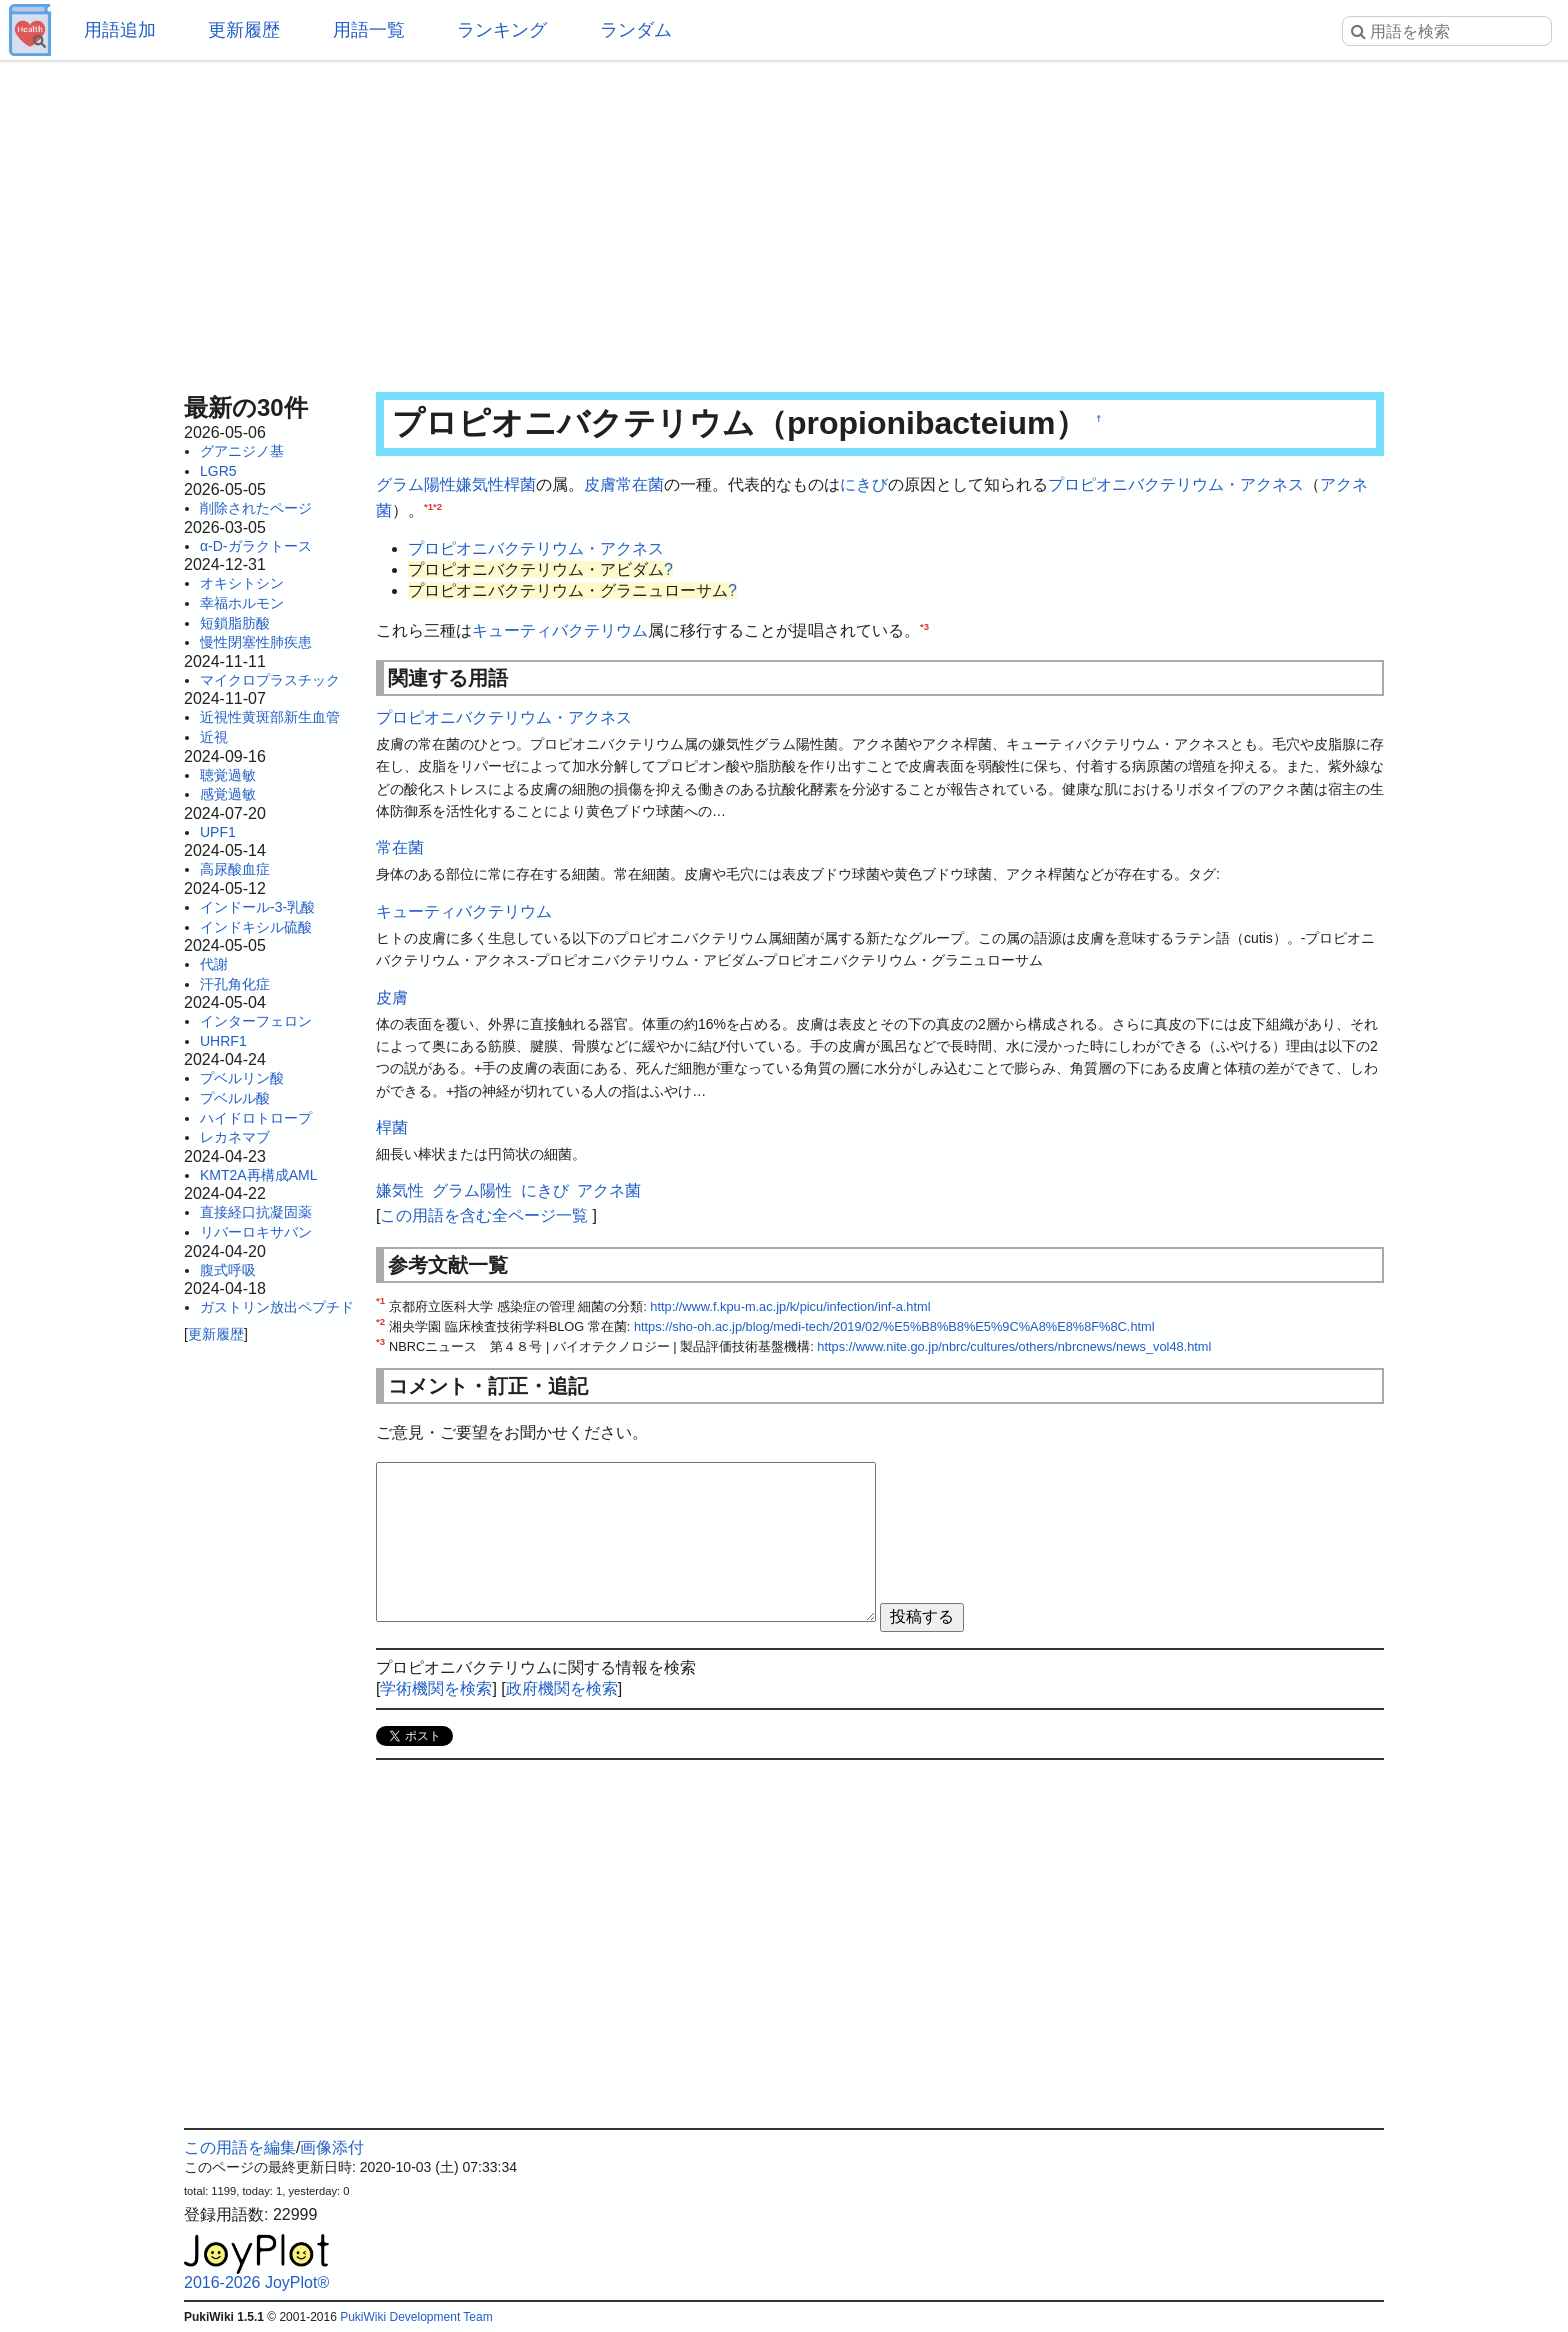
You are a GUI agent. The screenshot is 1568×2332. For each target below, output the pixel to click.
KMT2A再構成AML (258, 1175)
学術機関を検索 (436, 1688)
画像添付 (332, 2147)
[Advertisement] (784, 220)
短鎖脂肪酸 (235, 623)
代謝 (214, 964)
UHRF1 (223, 1041)
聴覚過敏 (228, 775)
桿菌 (520, 484)
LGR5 (218, 471)
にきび (864, 484)
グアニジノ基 (242, 451)
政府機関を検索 (562, 1688)
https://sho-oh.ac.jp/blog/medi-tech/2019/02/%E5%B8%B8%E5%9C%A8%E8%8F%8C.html (894, 1326)
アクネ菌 (609, 1190)
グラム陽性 (416, 484)
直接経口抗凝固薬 (256, 1212)
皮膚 (600, 484)
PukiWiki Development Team (416, 2317)
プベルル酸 (235, 1098)
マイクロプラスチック (270, 680)
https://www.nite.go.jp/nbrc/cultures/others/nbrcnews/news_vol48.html (1014, 1346)
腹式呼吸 (228, 1270)
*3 (924, 626)
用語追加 (120, 30)
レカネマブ (235, 1137)
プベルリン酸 (242, 1078)
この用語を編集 (240, 2147)
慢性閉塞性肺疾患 (256, 642)
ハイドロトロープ (256, 1118)
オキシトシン (242, 583)
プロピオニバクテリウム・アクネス (1176, 484)
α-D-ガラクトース (256, 546)
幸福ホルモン (242, 603)
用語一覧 (369, 30)
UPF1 (218, 832)
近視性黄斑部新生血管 (270, 717)
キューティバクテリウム (560, 630)
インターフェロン (256, 1021)
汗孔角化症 (235, 984)
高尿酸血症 (235, 869)
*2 (437, 505)
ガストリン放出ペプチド (277, 1307)
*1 (428, 505)
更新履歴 (244, 30)
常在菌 (640, 484)
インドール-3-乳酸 (257, 907)
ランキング (502, 30)
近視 (214, 737)
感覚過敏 (228, 794)
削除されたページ (256, 508)
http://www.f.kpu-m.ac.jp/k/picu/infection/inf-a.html (790, 1306)
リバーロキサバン (256, 1232)
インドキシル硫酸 (256, 927)
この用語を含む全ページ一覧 (484, 1215)
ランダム (636, 30)
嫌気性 (480, 484)
